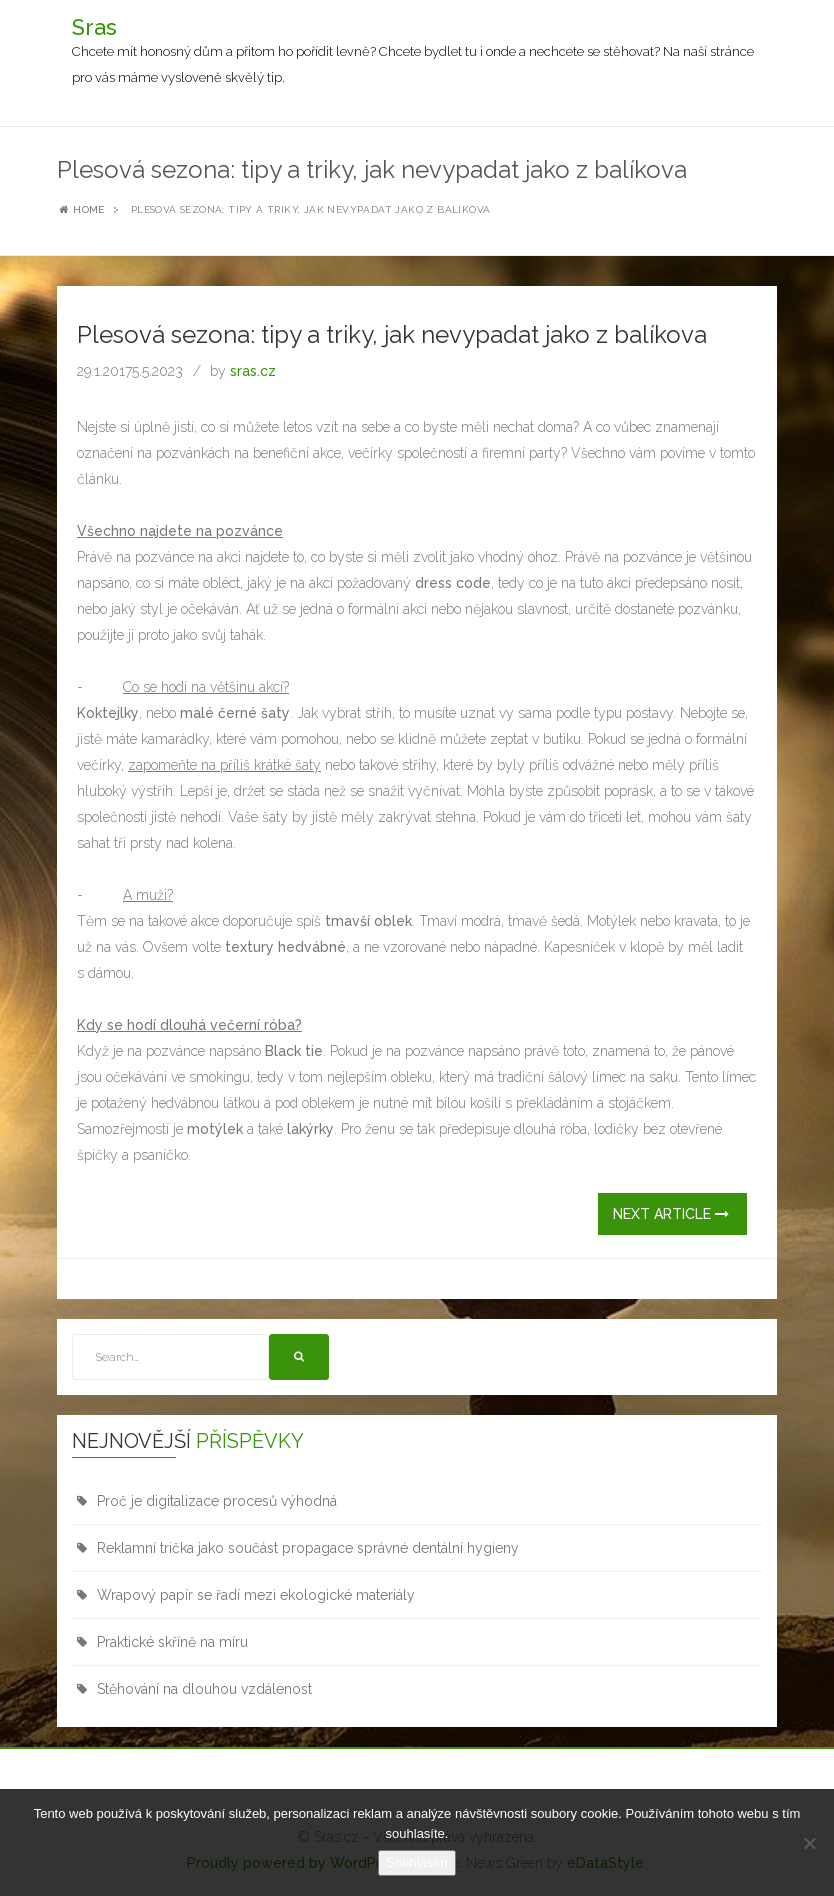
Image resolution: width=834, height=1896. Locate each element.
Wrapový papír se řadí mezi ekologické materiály (256, 1595)
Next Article (671, 1214)
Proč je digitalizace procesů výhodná (217, 1501)
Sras (94, 27)
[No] (809, 1843)
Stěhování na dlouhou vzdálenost (204, 1689)
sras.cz (253, 371)
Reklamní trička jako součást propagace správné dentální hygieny (308, 1548)
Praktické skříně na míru (172, 1642)
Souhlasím (416, 1862)
